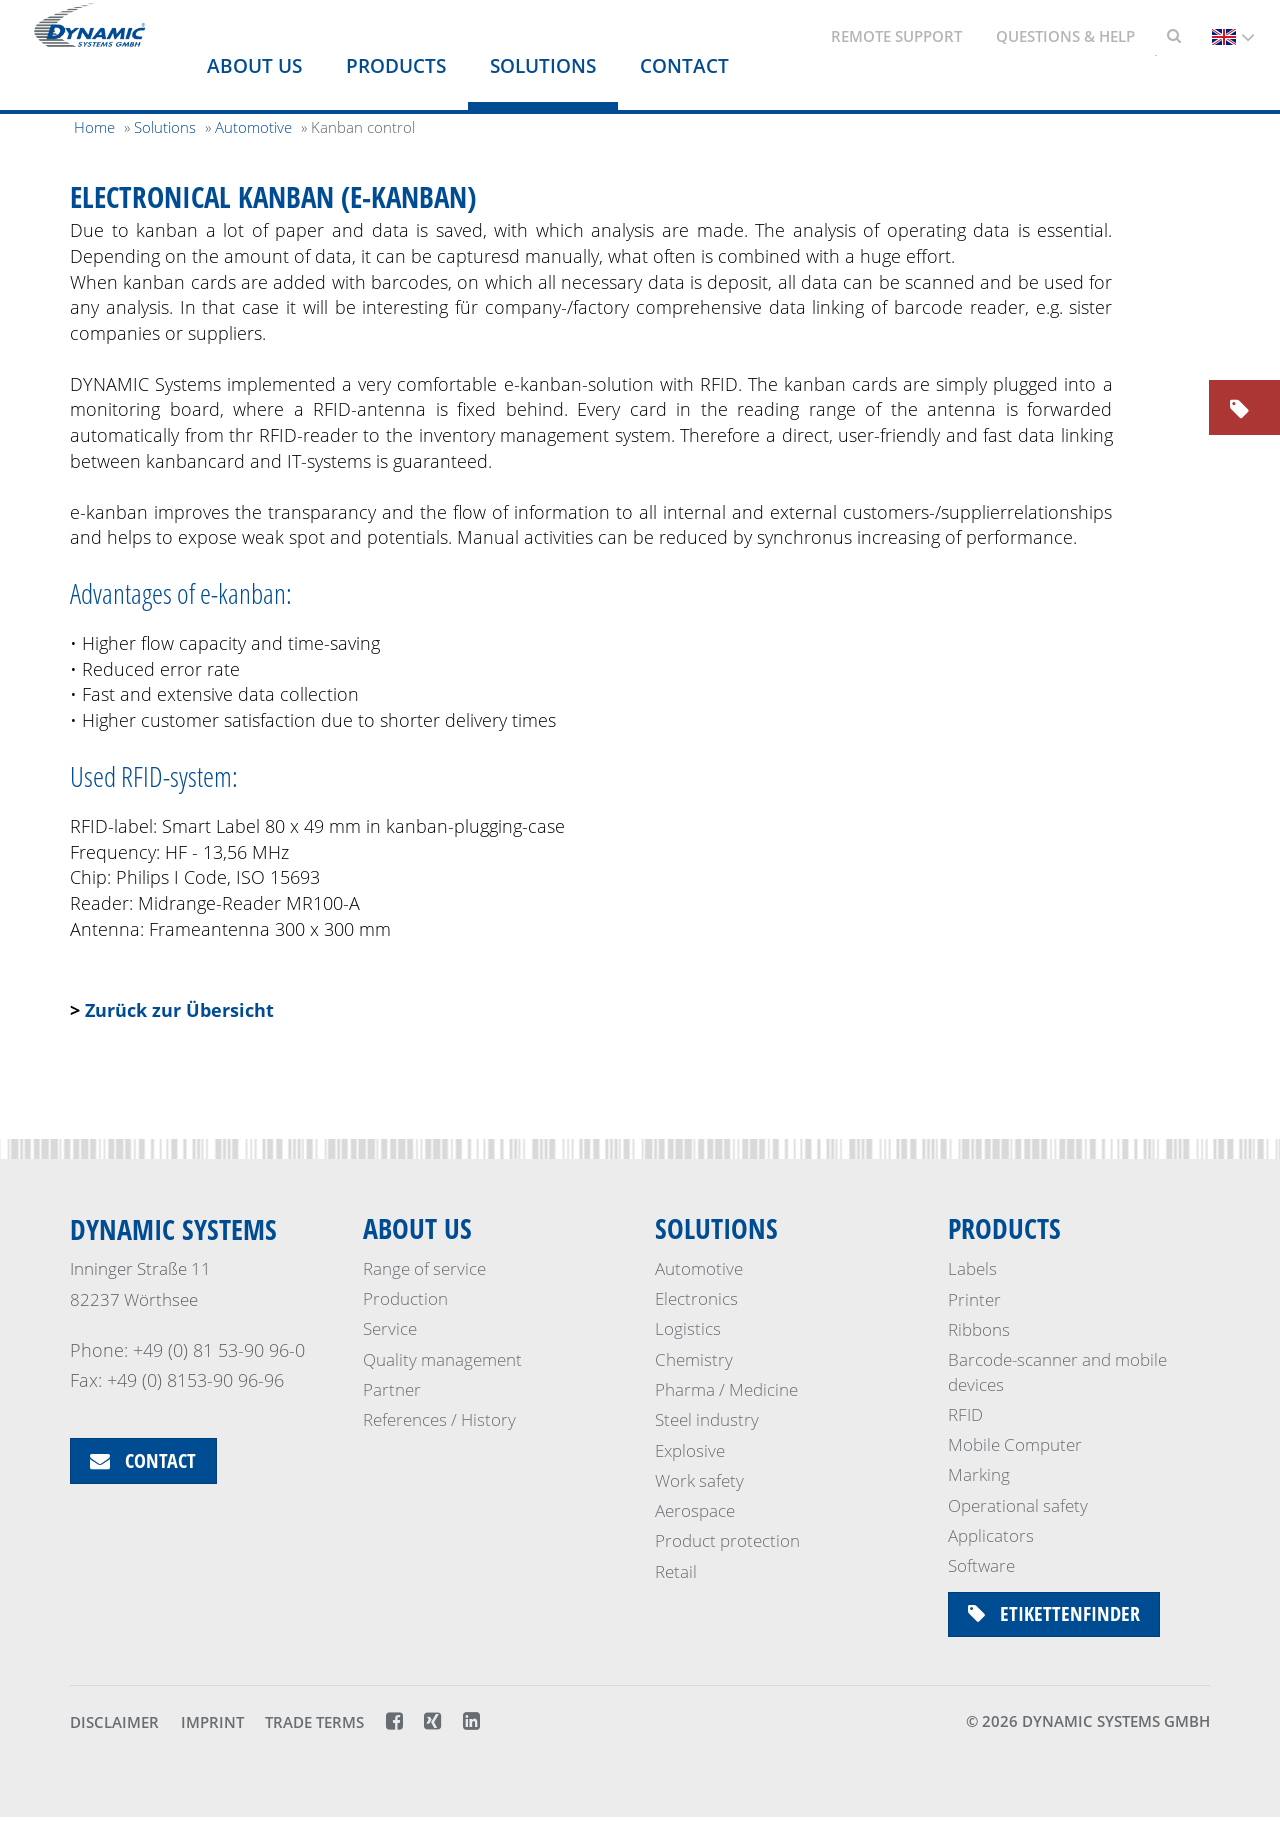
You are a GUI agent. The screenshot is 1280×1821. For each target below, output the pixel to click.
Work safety (699, 1480)
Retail (676, 1571)
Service (390, 1329)
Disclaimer (114, 1725)
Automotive (699, 1268)
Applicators (991, 1535)
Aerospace (695, 1511)
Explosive (690, 1450)
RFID (965, 1414)
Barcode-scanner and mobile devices (1057, 1371)
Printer (974, 1299)
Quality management (442, 1359)
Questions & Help (1065, 36)
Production (405, 1299)
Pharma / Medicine (726, 1390)
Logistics (688, 1329)
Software (981, 1565)
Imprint (212, 1725)
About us (254, 66)
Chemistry (694, 1359)
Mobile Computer (1015, 1444)
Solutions (543, 66)
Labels (972, 1268)
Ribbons (979, 1329)
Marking (979, 1474)
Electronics (696, 1299)
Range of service (424, 1268)
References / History (439, 1420)
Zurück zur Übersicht (179, 1010)
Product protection (727, 1541)
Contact (684, 66)
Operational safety (1018, 1505)
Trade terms (314, 1725)
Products (396, 66)
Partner (392, 1390)
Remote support (896, 36)
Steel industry (707, 1420)
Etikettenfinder (1055, 1614)
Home (94, 127)
